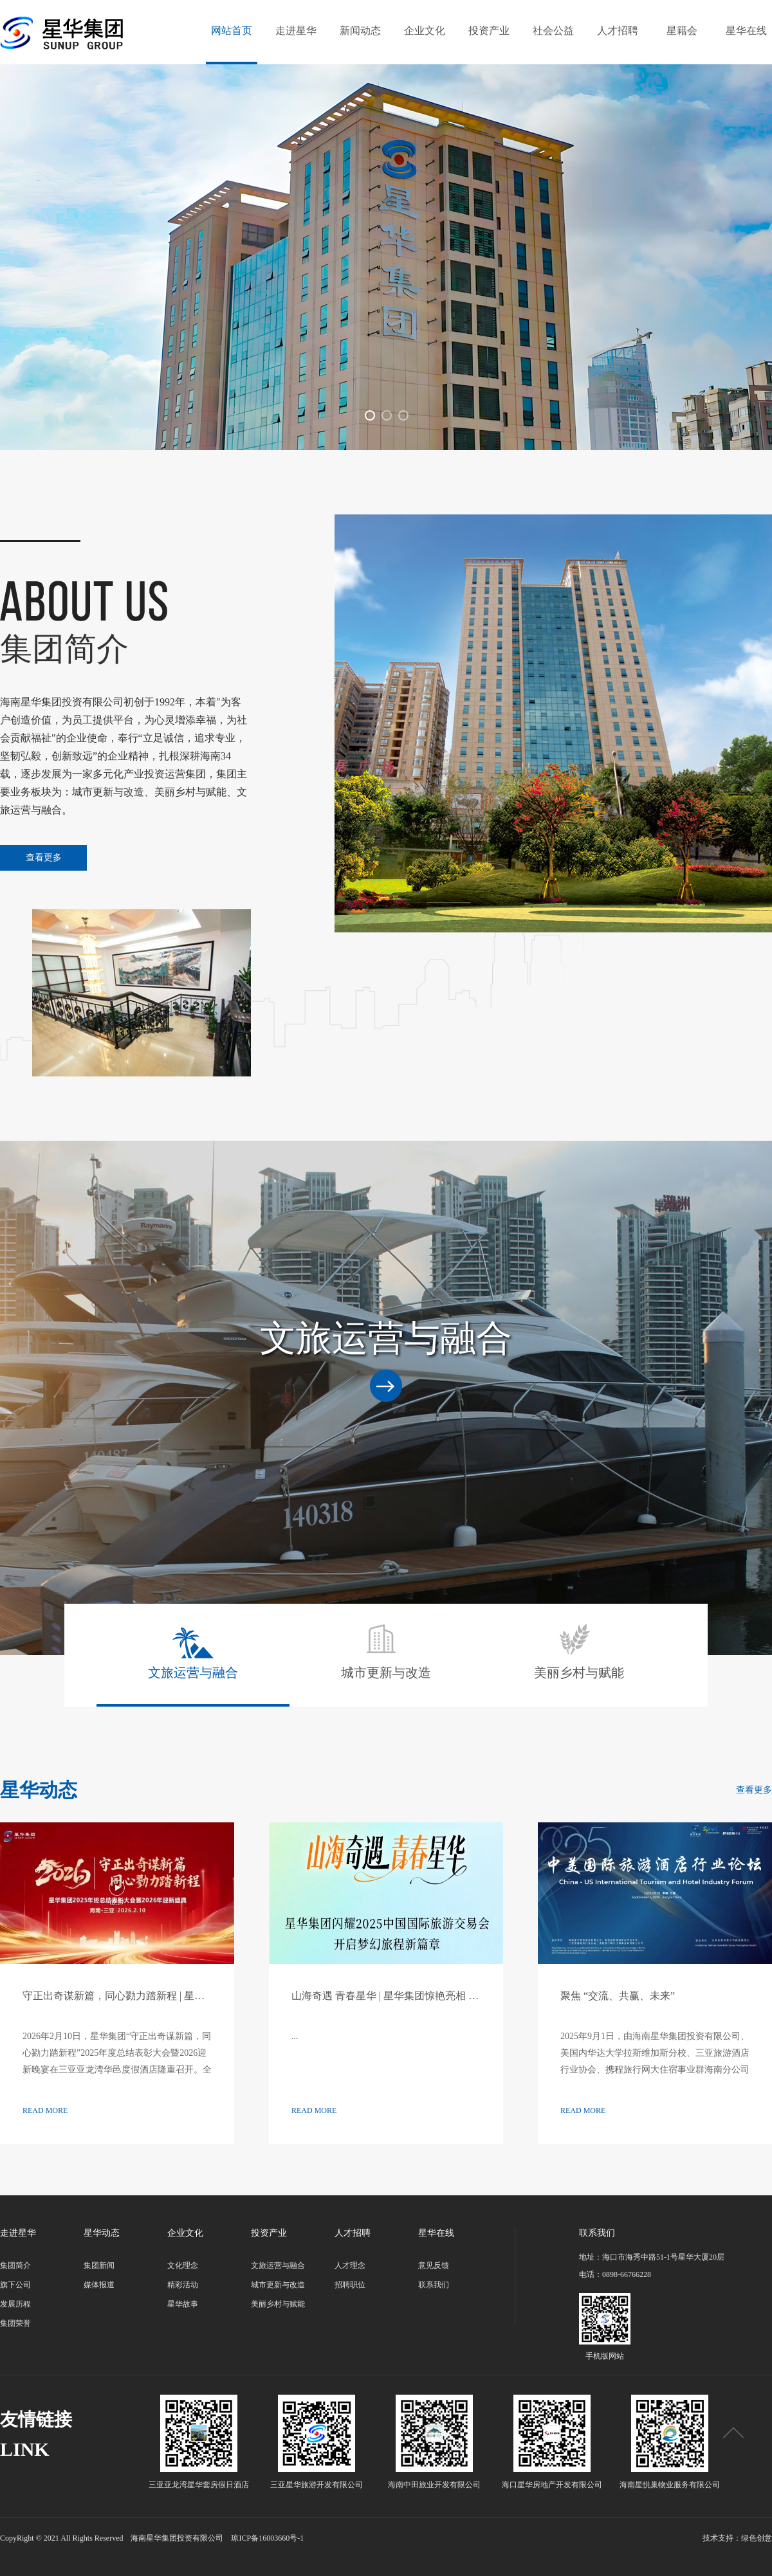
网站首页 (231, 30)
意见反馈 (433, 2265)
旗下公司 (15, 2284)
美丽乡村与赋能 (579, 1651)
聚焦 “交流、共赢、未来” (617, 1995)
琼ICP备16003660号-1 (267, 2538)
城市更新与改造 (386, 1651)
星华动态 (102, 2233)
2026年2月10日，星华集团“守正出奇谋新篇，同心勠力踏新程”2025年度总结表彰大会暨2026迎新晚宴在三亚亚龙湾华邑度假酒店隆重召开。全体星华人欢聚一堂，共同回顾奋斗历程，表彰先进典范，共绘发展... (117, 2069)
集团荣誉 (15, 2323)
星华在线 (746, 30)
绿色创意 (756, 2538)
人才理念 (350, 2265)
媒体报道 (99, 2284)
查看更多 (44, 857)
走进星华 (296, 30)
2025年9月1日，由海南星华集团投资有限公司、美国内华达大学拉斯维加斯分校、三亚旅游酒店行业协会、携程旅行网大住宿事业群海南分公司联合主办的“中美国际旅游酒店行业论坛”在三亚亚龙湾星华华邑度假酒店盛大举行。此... (654, 2069)
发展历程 (15, 2303)
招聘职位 (350, 2284)
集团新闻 (99, 2265)
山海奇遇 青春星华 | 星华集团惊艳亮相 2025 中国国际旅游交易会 (437, 1995)
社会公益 (553, 30)
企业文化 (424, 30)
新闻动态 (360, 30)
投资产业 (489, 30)
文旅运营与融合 (193, 1651)
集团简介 (15, 2265)
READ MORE (45, 2110)
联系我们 (433, 2284)
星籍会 (681, 30)
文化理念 (182, 2265)
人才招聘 (617, 30)
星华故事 (182, 2303)
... (295, 2036)
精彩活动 (182, 2284)
